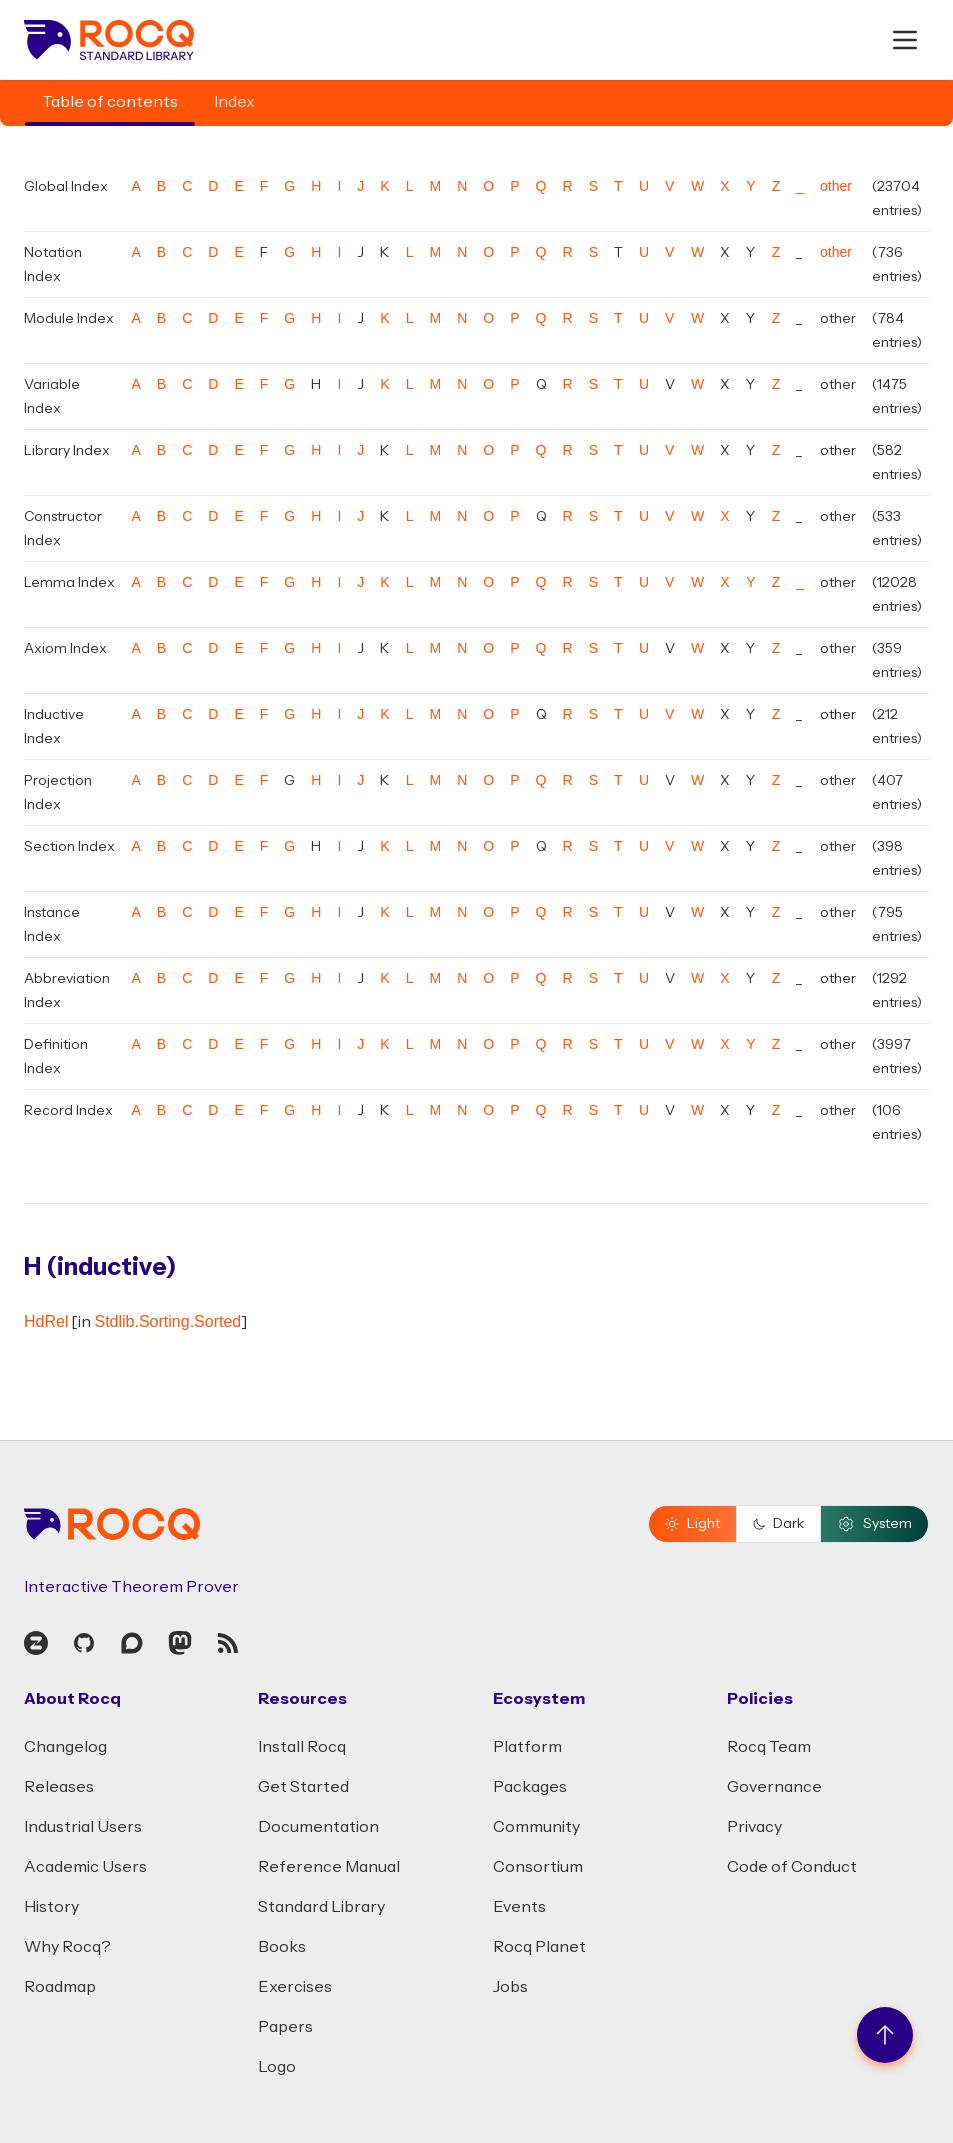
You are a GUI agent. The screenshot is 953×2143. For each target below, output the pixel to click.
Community (536, 1827)
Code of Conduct (792, 1867)
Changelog (65, 1747)
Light (692, 1524)
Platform (527, 1747)
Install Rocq (302, 1747)
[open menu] (905, 40)
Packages (530, 1787)
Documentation (318, 1827)
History (51, 1907)
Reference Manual (329, 1867)
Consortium (538, 1867)
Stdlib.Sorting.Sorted (167, 1321)
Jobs (510, 1987)
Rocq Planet (539, 1947)
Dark (778, 1524)
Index (234, 102)
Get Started (303, 1787)
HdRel (46, 1321)
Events (519, 1907)
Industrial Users (83, 1827)
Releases (59, 1787)
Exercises (295, 1987)
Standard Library (321, 1907)
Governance (774, 1787)
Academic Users (85, 1867)
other (836, 186)
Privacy (754, 1827)
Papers (285, 2027)
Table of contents (110, 102)
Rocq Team (769, 1747)
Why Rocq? (67, 1947)
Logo (277, 2067)
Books (282, 1947)
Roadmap (60, 1987)
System (874, 1524)
